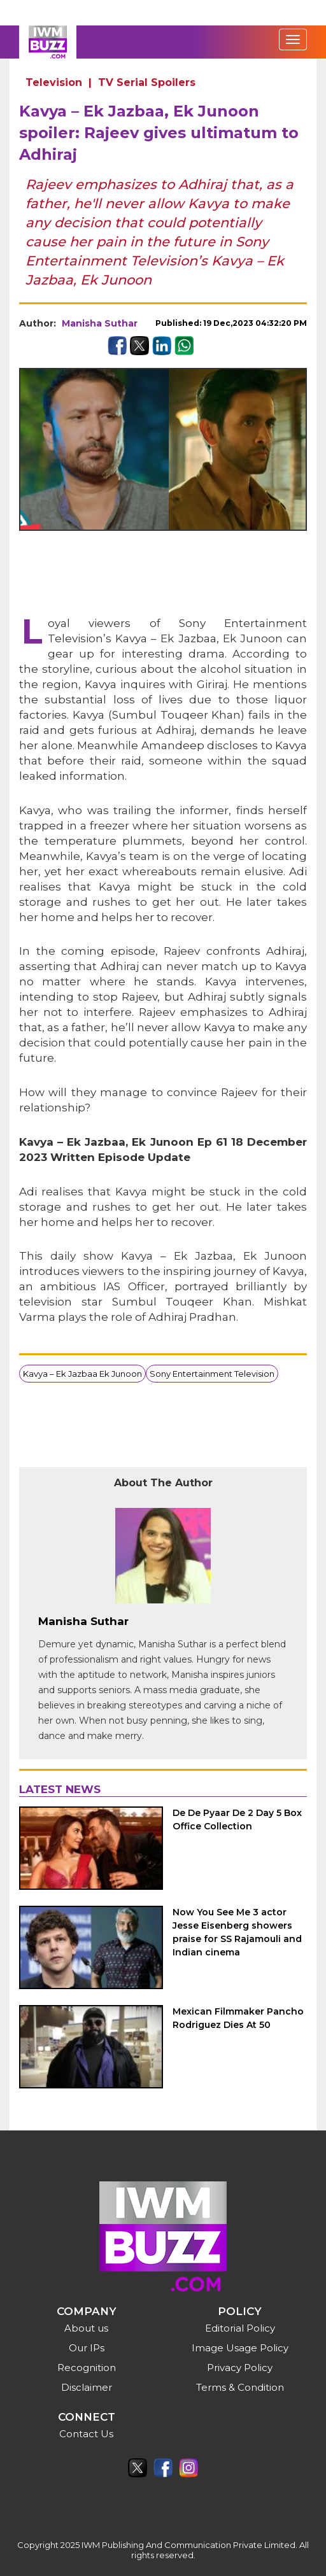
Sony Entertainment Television (212, 1374)
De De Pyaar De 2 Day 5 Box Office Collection (237, 1819)
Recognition (86, 2367)
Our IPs (86, 2348)
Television (53, 82)
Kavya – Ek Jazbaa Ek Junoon (82, 1374)
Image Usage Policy (240, 2348)
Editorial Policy (240, 2328)
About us (86, 2328)
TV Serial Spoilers (146, 82)
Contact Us (86, 2434)
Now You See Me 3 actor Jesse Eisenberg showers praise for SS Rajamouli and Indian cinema (237, 1932)
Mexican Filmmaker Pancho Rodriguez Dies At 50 (238, 2018)
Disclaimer (86, 2387)
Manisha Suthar (100, 323)
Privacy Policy (240, 2367)
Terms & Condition (240, 2387)
